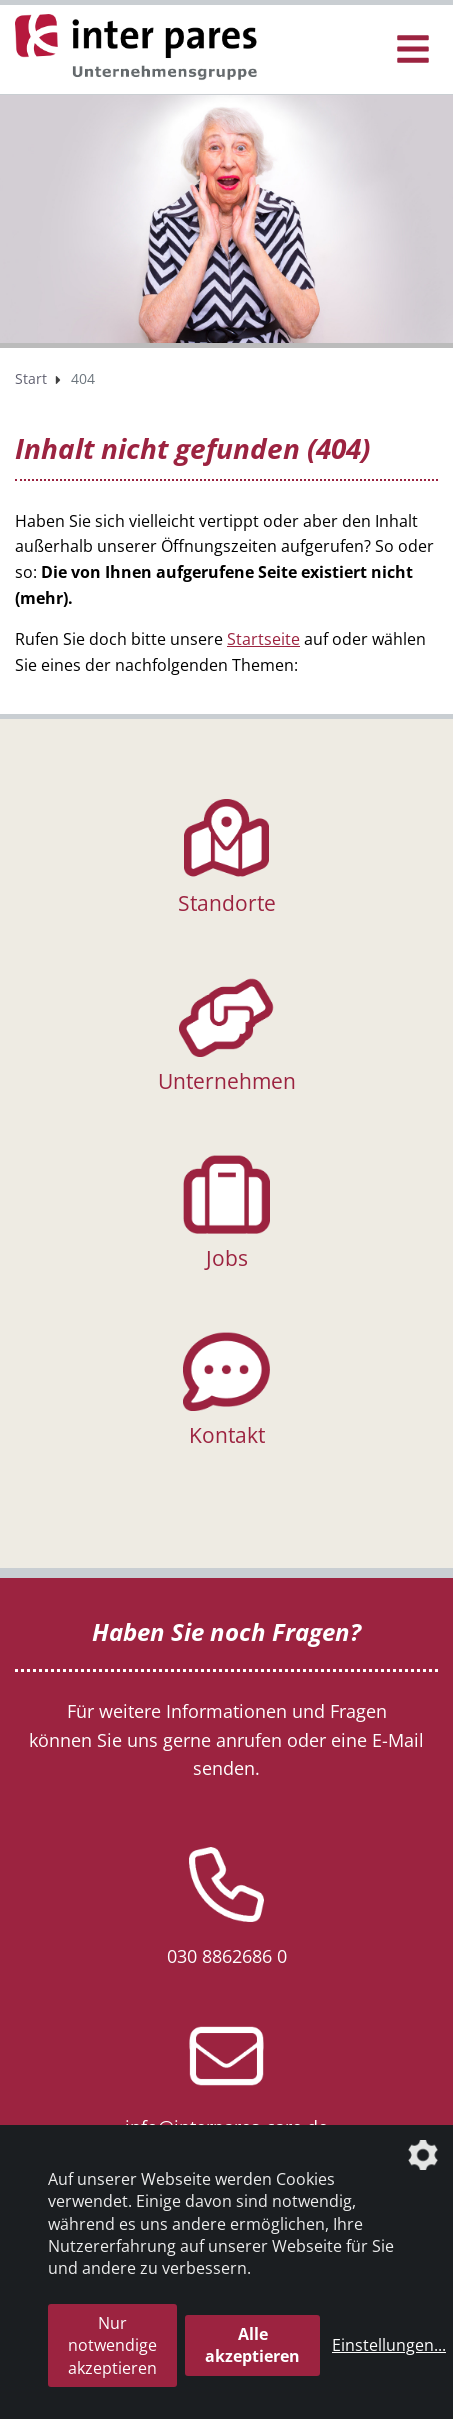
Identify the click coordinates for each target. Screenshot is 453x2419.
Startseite (263, 639)
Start (31, 378)
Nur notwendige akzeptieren (112, 2345)
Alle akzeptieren (252, 2345)
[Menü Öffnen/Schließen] (413, 49)
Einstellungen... (389, 2345)
